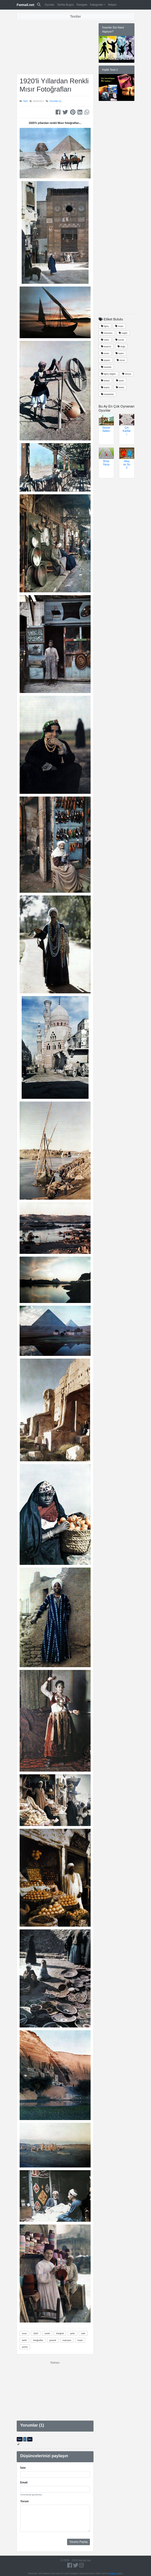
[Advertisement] (79, 47)
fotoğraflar (38, 2340)
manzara (66, 2340)
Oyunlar (49, 4)
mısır (24, 2333)
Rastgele (82, 4)
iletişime (113, 2573)
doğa (121, 346)
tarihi (24, 2340)
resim (105, 353)
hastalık (106, 367)
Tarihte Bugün (65, 4)
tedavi (105, 380)
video (105, 340)
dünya (126, 374)
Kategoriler (96, 4)
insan (80, 2340)
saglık (123, 333)
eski (83, 2333)
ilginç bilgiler (108, 374)
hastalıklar (107, 394)
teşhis (105, 387)
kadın (120, 353)
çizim (120, 380)
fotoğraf (60, 2333)
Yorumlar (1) (55, 101)
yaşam (105, 360)
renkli (47, 2333)
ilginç (105, 326)
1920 (35, 2333)
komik (119, 340)
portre (25, 2347)
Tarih (25, 101)
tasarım (106, 346)
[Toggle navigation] (76, 16)
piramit (52, 2340)
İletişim (112, 4)
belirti (120, 387)
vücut (121, 360)
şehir (72, 2333)
